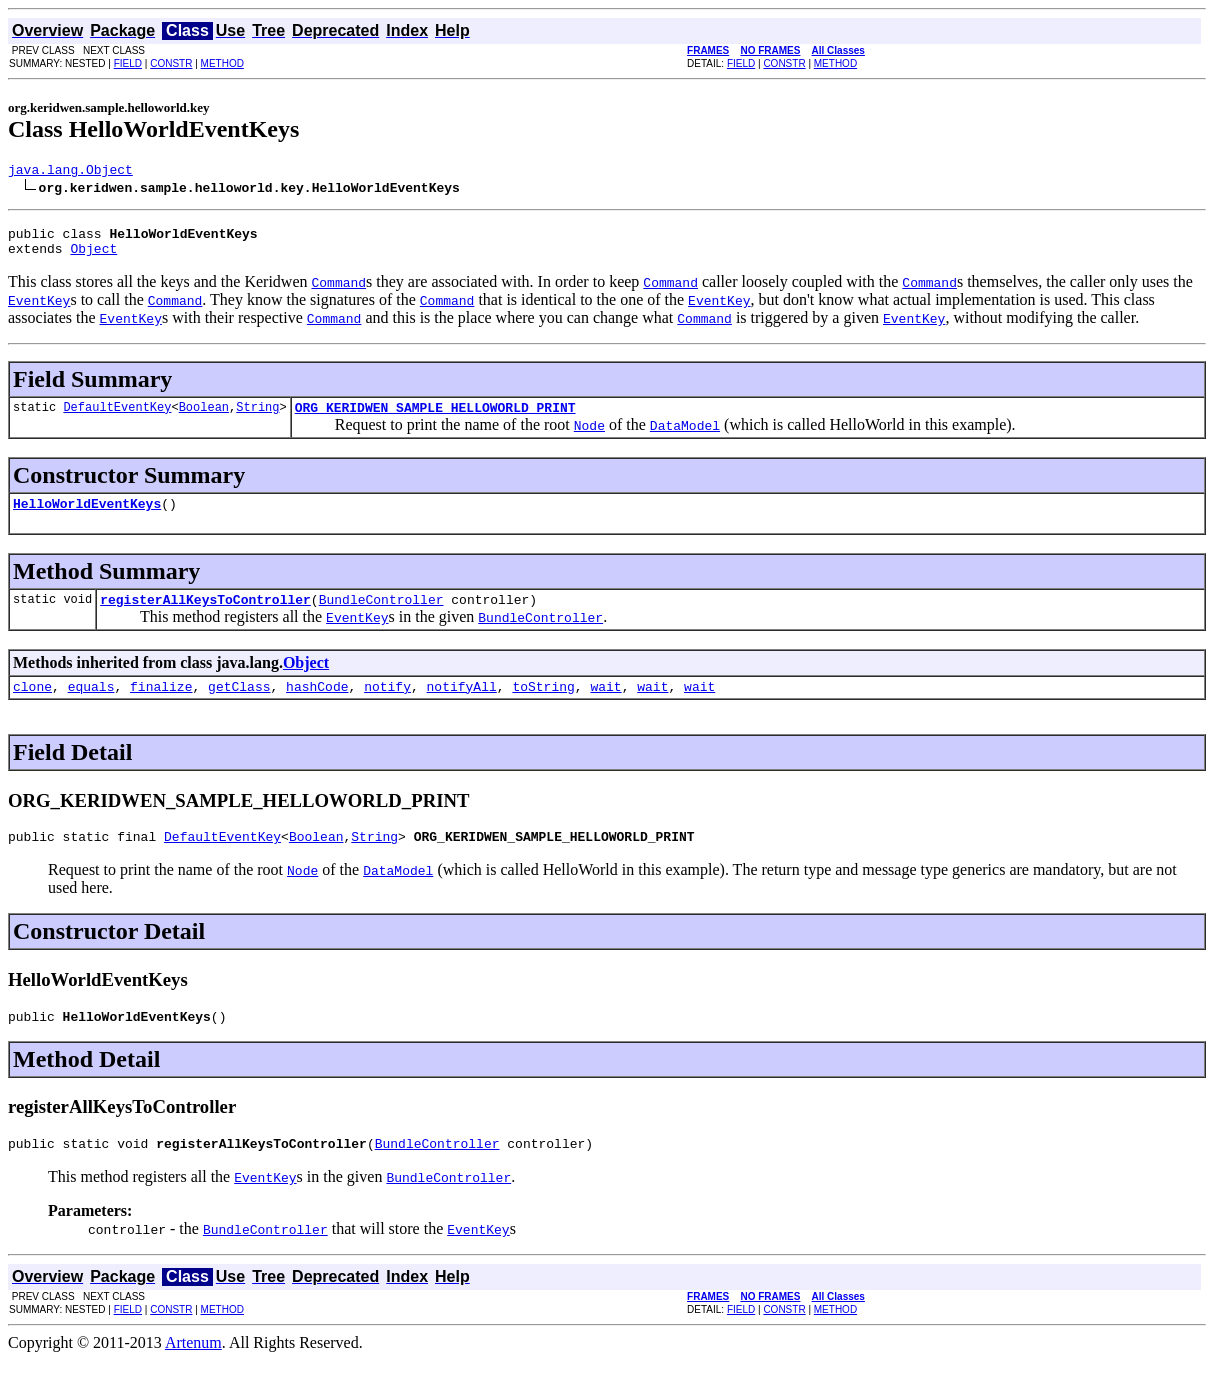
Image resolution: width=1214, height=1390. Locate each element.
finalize (161, 707)
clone (32, 707)
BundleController (381, 617)
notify (387, 707)
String (257, 418)
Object (93, 257)
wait (605, 707)
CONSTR (171, 63)
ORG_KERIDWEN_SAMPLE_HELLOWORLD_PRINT (435, 419)
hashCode (317, 707)
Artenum (193, 1372)
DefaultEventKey (117, 418)
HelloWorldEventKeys (87, 518)
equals (91, 707)
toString (543, 707)
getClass (239, 707)
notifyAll (462, 707)
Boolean (204, 418)
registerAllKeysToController (205, 617)
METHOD (222, 63)
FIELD (128, 63)
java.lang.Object (70, 172)
